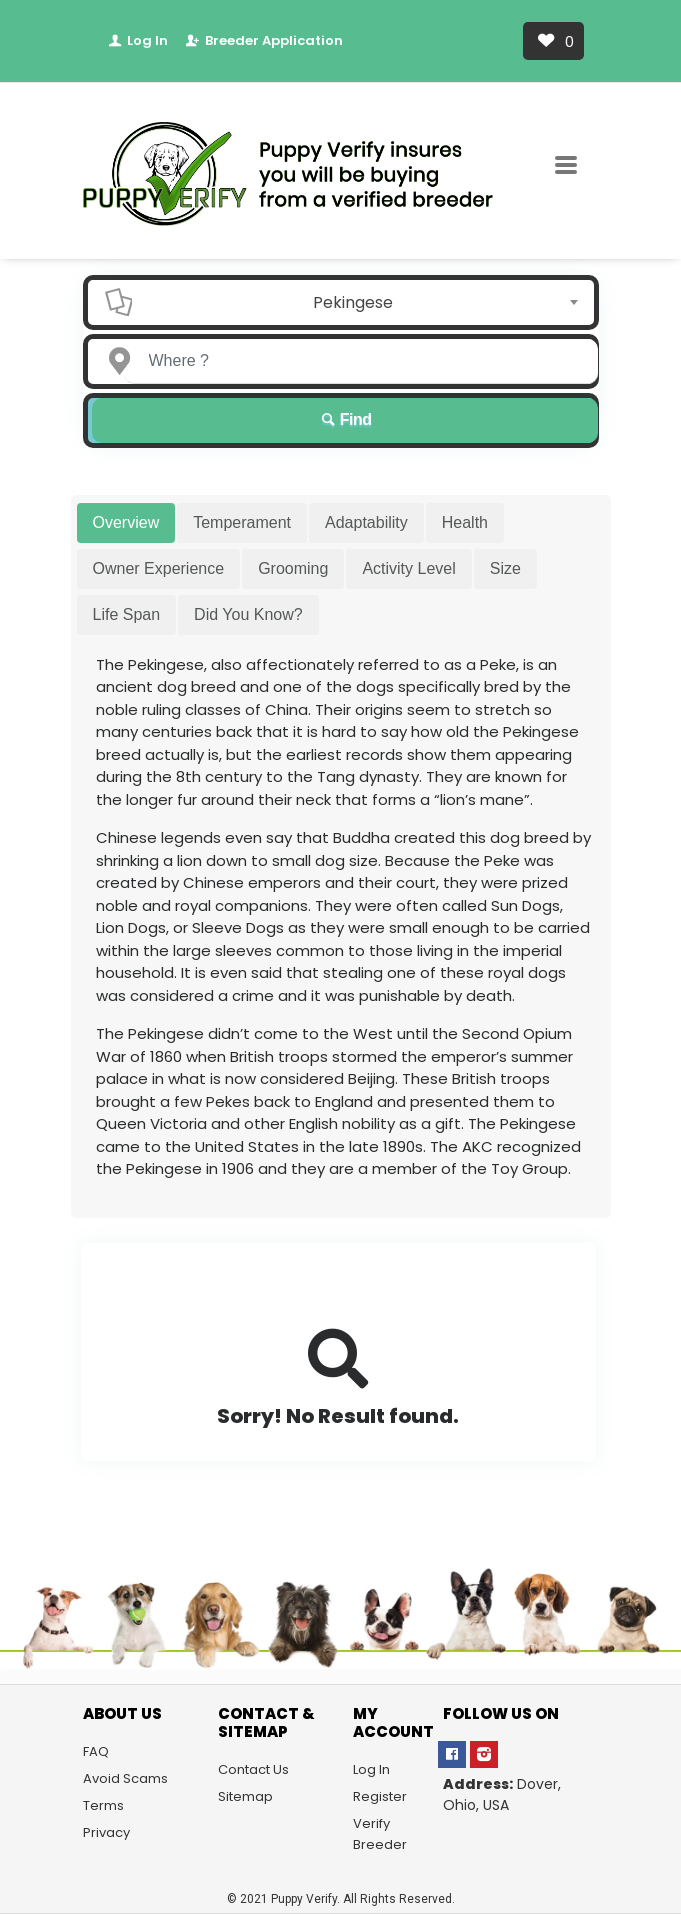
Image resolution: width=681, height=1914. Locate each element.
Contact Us (253, 1769)
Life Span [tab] (127, 614)
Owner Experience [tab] (159, 568)
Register (380, 1796)
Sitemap (245, 1796)
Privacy (106, 1832)
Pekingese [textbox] (353, 302)
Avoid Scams (125, 1778)
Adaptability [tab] (366, 522)
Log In (137, 40)
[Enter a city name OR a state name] (361, 361)
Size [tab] (505, 568)
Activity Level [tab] (408, 568)
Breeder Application (263, 40)
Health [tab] (465, 522)
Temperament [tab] (242, 522)
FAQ (96, 1751)
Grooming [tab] (293, 568)
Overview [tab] (126, 522)
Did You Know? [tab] (248, 614)
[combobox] (358, 302)
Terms (103, 1805)
